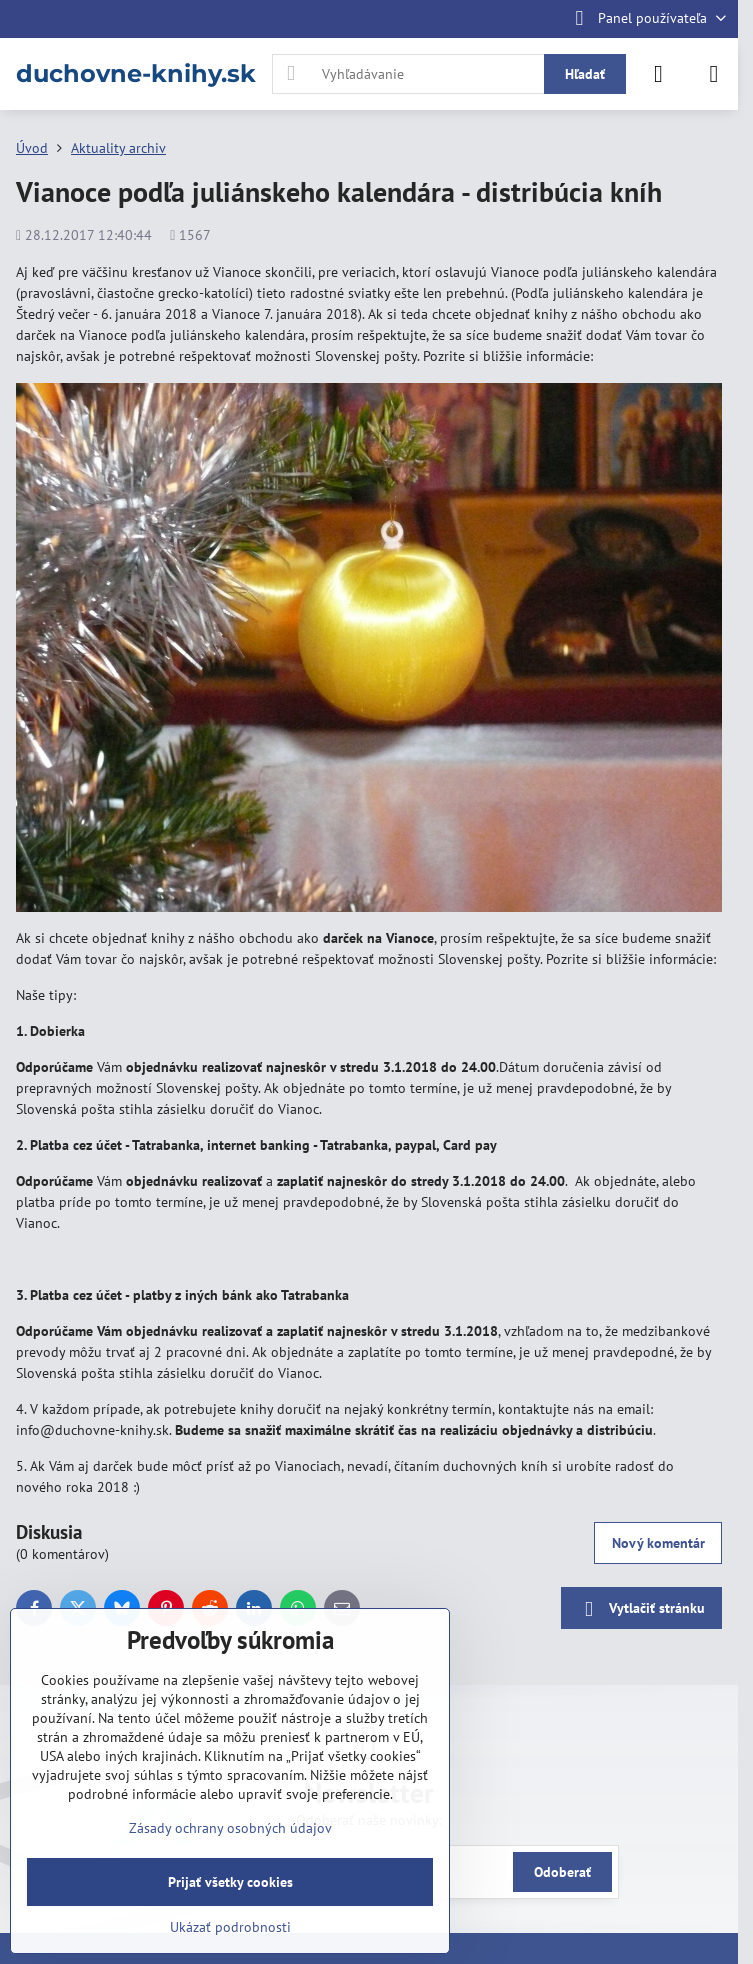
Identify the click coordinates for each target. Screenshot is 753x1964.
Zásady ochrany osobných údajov (230, 1828)
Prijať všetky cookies (230, 1882)
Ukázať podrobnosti (230, 1927)
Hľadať (585, 74)
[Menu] (714, 74)
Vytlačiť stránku (641, 1609)
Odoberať (562, 1872)
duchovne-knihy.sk (136, 74)
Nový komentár (658, 1543)
